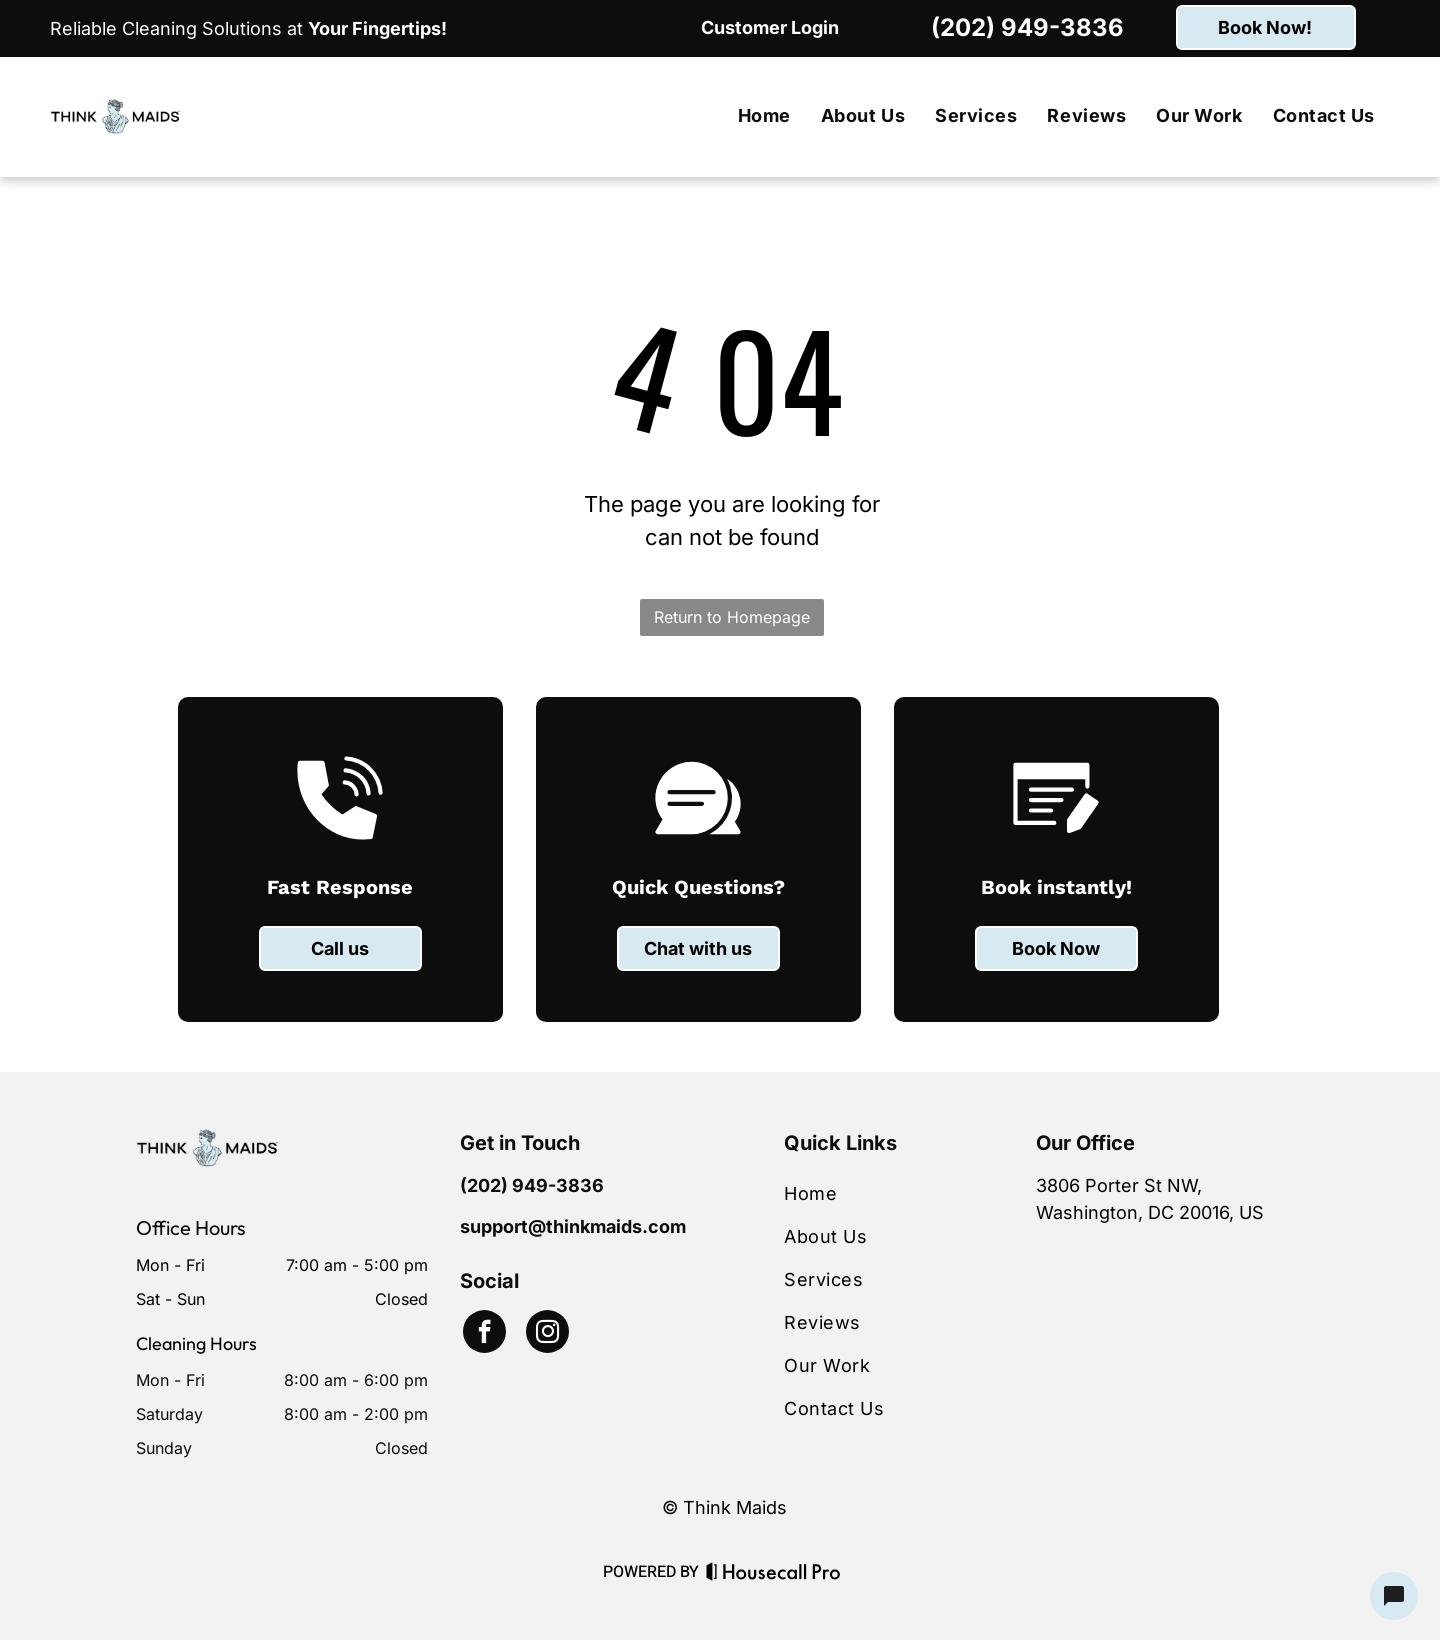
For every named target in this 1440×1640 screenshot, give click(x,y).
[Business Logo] (207, 1141)
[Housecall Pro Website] (773, 1575)
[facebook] (484, 1334)
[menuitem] (764, 116)
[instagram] (547, 1334)
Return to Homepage (732, 617)
